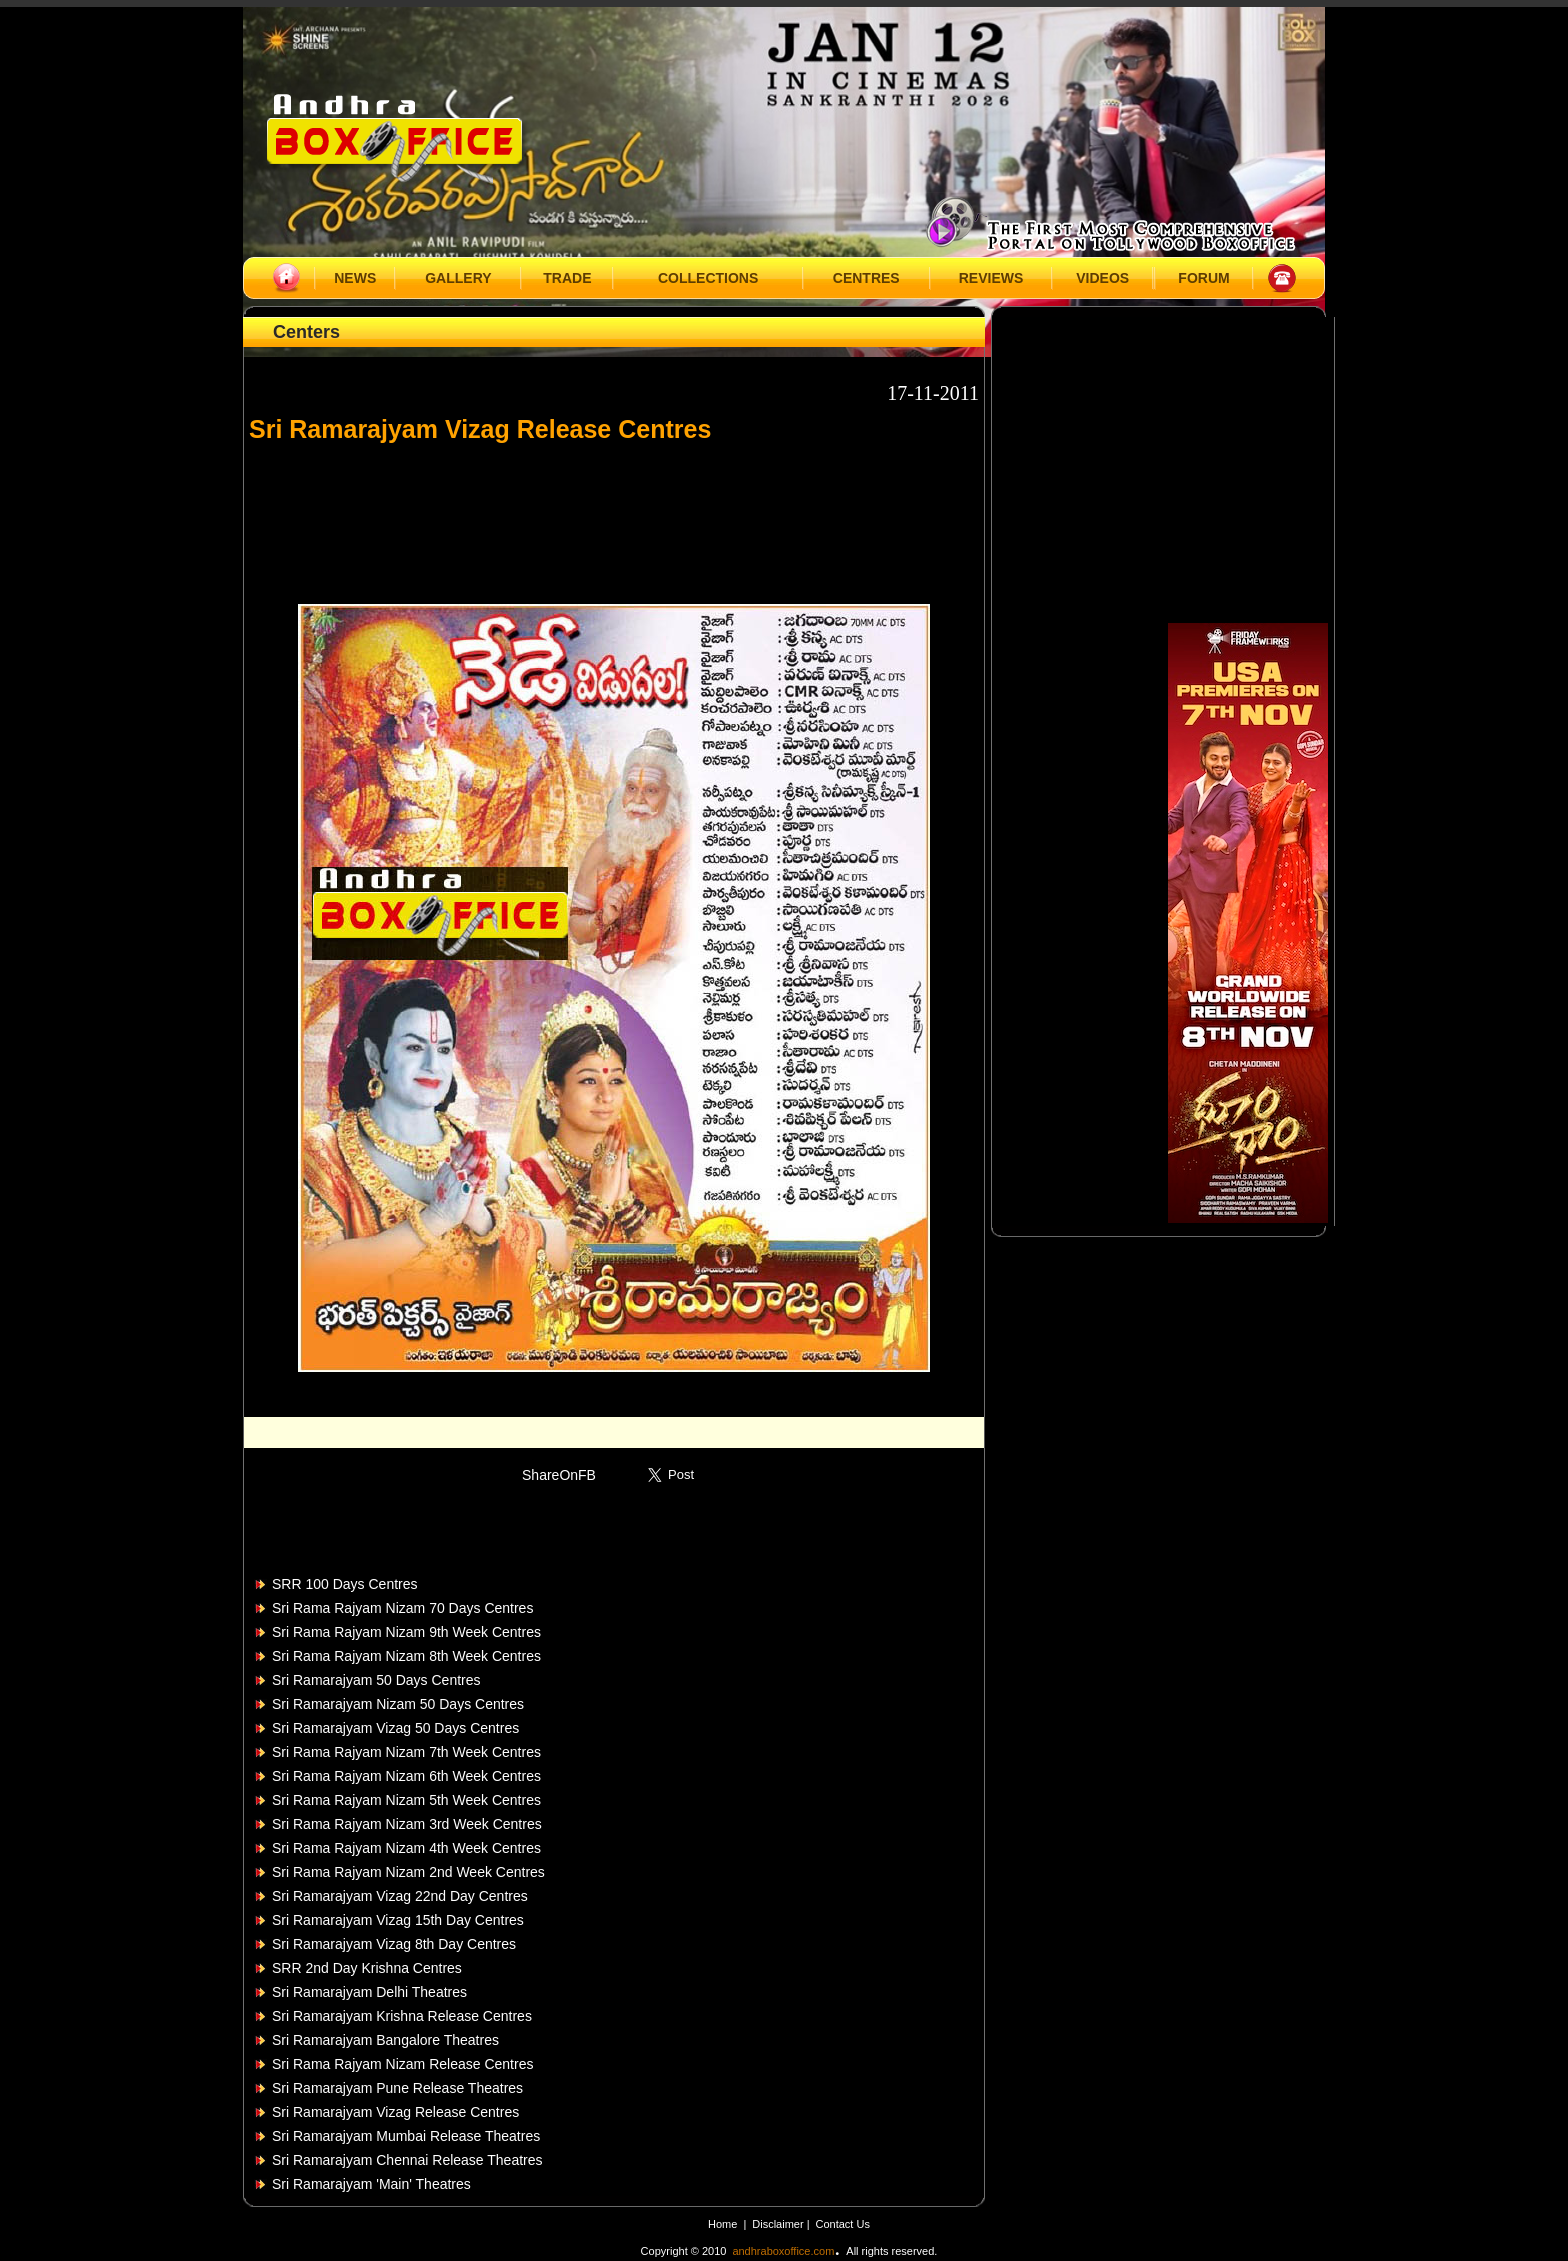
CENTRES (866, 278)
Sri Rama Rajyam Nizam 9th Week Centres (406, 1632)
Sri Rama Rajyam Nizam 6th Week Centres (406, 1776)
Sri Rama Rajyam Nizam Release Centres (402, 2064)
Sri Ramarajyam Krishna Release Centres (402, 2016)
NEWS (355, 278)
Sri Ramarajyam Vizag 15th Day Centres (398, 1920)
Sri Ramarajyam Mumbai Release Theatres (406, 2136)
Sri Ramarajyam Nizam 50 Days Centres (398, 1704)
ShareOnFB (559, 1475)
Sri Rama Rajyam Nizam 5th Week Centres (406, 1800)
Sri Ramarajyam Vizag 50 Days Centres (395, 1728)
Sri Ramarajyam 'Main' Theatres (371, 2184)
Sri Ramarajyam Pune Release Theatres (397, 2088)
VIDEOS (1102, 278)
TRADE (567, 278)
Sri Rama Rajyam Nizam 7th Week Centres (406, 1752)
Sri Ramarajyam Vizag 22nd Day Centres (400, 1896)
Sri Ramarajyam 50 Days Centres (376, 1680)
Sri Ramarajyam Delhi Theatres (369, 1992)
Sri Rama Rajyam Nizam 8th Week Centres (406, 1656)
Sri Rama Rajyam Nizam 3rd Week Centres (407, 1824)
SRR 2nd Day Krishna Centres (367, 1968)
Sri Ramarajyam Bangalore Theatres (385, 2040)
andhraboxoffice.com (783, 2251)
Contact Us (843, 2224)
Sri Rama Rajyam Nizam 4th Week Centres (406, 1848)
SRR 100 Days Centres (345, 1584)
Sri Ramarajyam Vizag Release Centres (395, 2112)
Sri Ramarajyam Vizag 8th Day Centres (394, 1944)
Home (722, 2224)
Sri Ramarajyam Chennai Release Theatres (407, 2160)
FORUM (1203, 278)
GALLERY (458, 278)
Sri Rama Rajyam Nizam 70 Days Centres (402, 1608)
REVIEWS (991, 278)
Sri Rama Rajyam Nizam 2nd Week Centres (408, 1872)
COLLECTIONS (708, 278)
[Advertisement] (614, 514)
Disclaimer (779, 2224)
